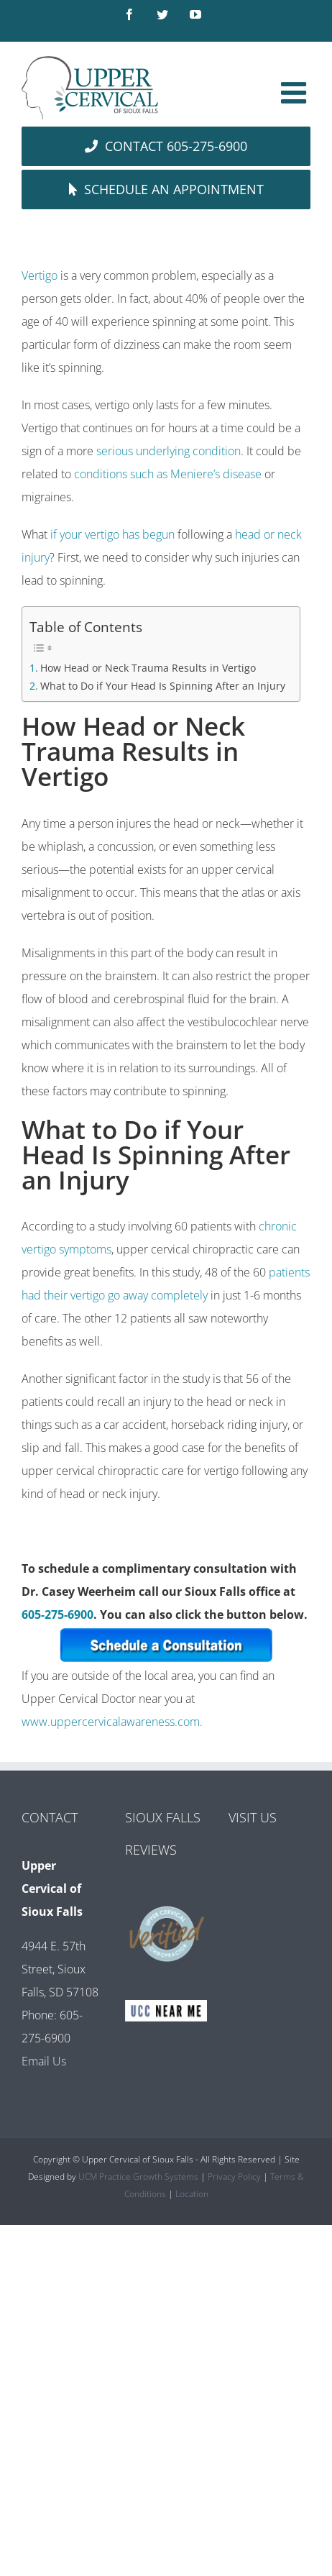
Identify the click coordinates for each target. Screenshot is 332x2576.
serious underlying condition (168, 451)
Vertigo (39, 275)
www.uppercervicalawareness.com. (112, 1722)
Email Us (44, 2061)
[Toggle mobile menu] (295, 92)
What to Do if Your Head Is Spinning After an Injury (162, 686)
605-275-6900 (57, 1614)
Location (191, 2194)
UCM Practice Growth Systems (138, 2176)
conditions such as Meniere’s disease (168, 474)
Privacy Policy (234, 2176)
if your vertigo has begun (112, 534)
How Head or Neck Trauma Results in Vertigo (148, 668)
